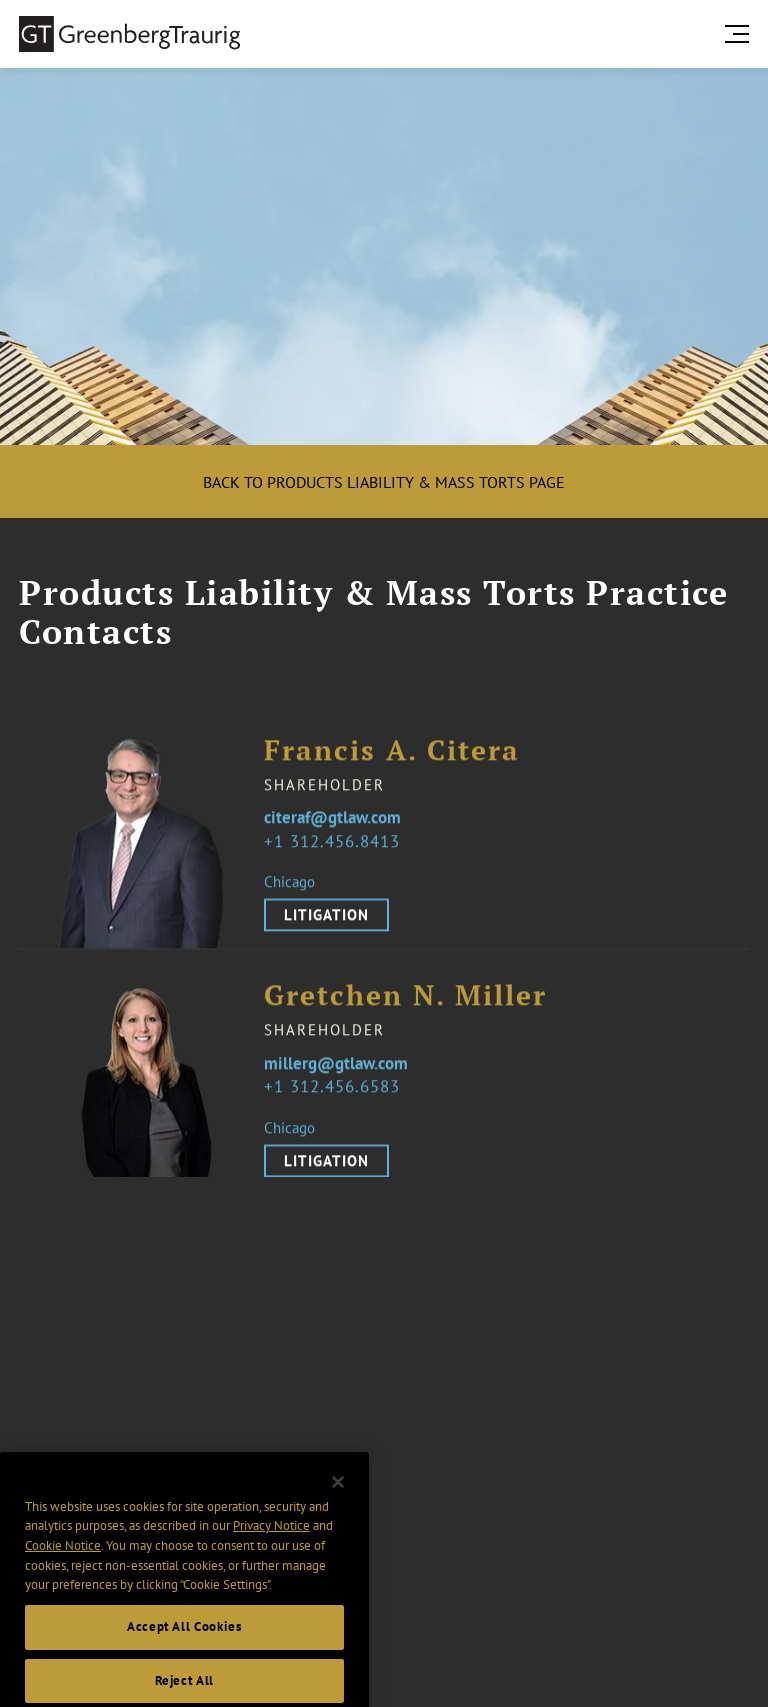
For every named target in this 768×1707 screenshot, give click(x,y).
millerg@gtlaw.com (336, 1077)
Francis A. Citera (392, 763)
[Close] (338, 1500)
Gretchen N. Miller (405, 1009)
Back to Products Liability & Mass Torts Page (384, 482)
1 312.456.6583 (337, 1100)
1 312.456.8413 (337, 854)
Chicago (289, 895)
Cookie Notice (63, 1563)
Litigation (326, 928)
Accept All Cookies (184, 1644)
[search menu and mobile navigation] (741, 33)
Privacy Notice (271, 1543)
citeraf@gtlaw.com (332, 831)
